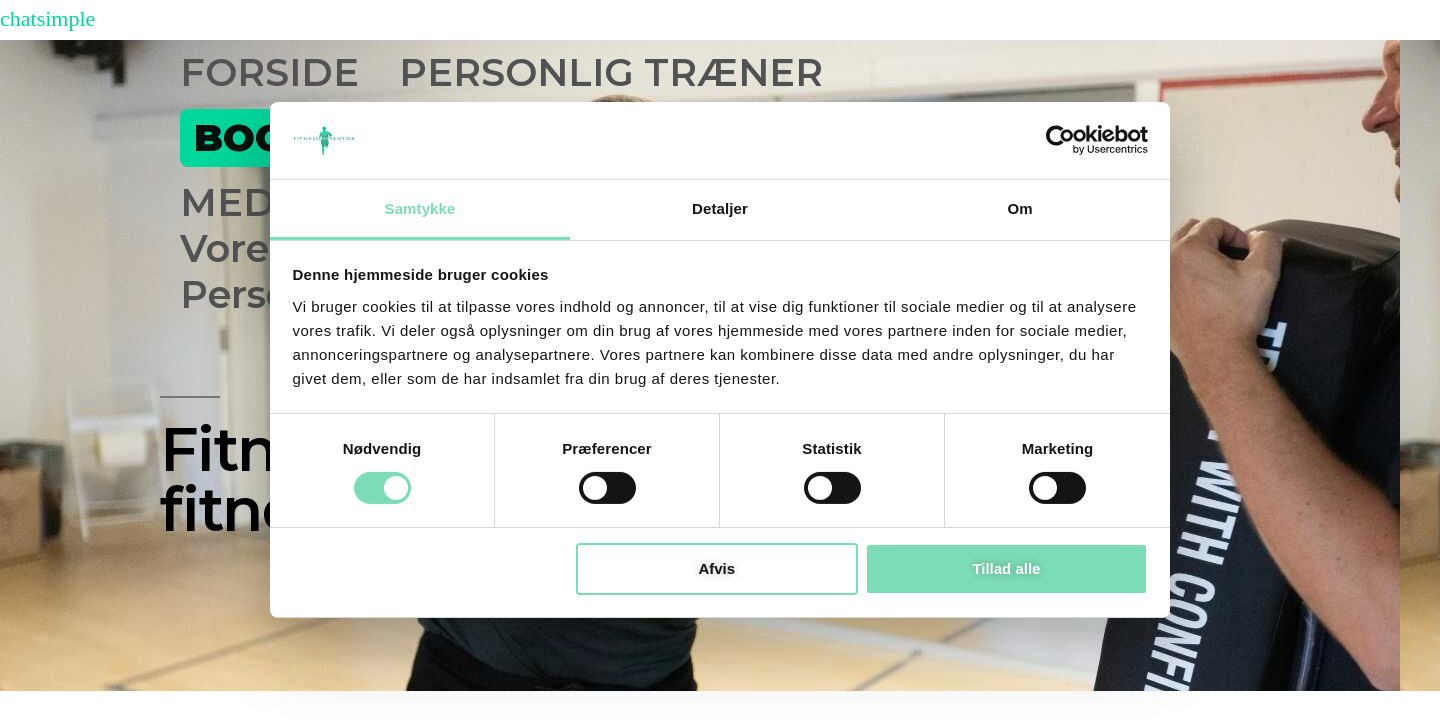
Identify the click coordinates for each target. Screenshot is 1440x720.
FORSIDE (269, 73)
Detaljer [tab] (720, 208)
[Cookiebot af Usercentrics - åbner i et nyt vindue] (1060, 140)
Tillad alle (1006, 568)
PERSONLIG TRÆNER (611, 73)
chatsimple (47, 19)
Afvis (716, 568)
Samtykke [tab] (420, 208)
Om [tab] (1019, 208)
